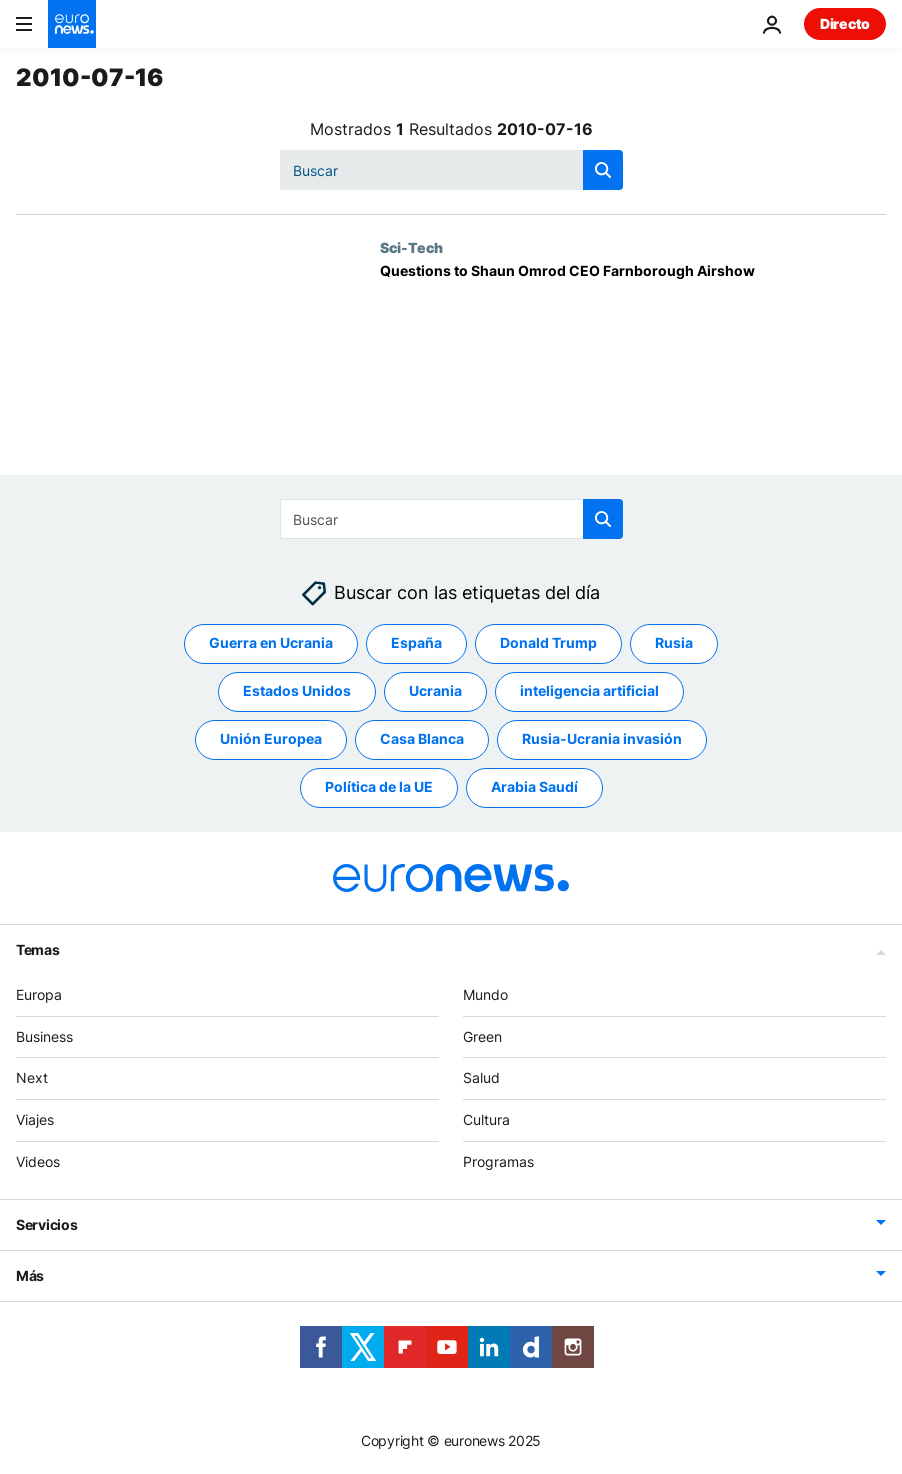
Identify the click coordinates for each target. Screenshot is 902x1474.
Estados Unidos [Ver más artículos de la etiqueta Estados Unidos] (297, 690)
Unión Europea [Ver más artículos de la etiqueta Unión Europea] (271, 738)
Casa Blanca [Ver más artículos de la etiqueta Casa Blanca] (422, 738)
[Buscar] (451, 170)
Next (32, 1077)
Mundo (485, 994)
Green (482, 1036)
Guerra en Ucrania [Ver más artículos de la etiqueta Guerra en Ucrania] (271, 642)
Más (30, 1275)
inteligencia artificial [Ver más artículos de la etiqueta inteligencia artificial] (589, 690)
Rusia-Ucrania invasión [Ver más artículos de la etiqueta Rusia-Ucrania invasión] (602, 738)
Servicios (46, 1224)
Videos (38, 1161)
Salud (481, 1077)
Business (44, 1036)
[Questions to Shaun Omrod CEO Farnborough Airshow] (633, 369)
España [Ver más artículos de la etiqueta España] (416, 642)
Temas (38, 949)
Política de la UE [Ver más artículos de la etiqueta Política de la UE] (379, 786)
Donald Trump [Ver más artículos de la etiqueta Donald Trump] (548, 642)
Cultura (486, 1119)
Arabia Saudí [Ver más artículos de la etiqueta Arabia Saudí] (534, 786)
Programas (498, 1161)
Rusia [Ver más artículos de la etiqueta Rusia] (674, 642)
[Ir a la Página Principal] (72, 24)
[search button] (603, 170)
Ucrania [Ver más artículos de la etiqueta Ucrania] (435, 690)
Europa (39, 994)
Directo (845, 23)
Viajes (35, 1119)
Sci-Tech (411, 247)
